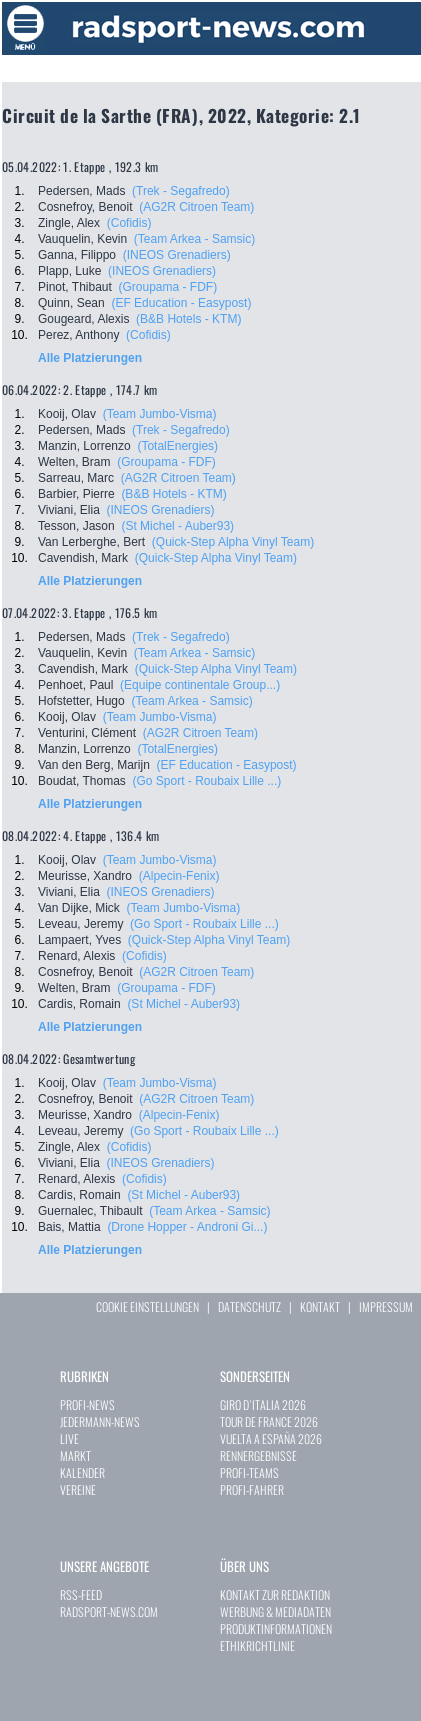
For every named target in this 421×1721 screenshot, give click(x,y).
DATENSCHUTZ (249, 1306)
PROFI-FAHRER (252, 1489)
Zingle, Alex (69, 223)
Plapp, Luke (69, 271)
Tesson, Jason (76, 526)
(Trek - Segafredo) (181, 191)
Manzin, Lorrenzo (84, 446)
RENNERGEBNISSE (258, 1455)
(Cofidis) (129, 223)
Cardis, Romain (79, 1004)
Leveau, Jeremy (80, 924)
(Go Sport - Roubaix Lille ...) (207, 781)
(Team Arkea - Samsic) (194, 239)
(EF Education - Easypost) (181, 303)
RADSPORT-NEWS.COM (109, 1611)
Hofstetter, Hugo (81, 701)
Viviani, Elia (69, 510)
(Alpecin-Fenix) (179, 876)
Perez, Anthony (78, 335)
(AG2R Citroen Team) (196, 207)
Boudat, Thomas (82, 781)
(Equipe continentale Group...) (200, 685)
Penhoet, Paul (75, 685)
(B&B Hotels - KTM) (188, 319)
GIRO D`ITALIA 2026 (263, 1404)
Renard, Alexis (76, 956)
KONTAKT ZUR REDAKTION (275, 1594)
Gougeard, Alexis (83, 319)
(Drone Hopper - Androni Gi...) (187, 1227)
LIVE (69, 1438)
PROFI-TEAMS (249, 1472)
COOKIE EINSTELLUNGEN (147, 1306)
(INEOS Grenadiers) (177, 255)
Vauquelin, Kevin (82, 239)
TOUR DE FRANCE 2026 (269, 1421)
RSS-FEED (81, 1594)
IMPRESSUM (386, 1306)
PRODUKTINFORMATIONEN (276, 1628)
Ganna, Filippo (77, 255)
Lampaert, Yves (79, 940)
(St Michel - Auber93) (177, 526)
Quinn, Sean (71, 303)
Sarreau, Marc (76, 478)
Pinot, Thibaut (75, 287)
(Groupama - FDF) (168, 287)
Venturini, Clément (87, 733)
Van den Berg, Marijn (94, 765)
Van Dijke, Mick (79, 908)
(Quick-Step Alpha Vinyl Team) (233, 542)
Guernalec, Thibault (90, 1211)
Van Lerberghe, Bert (91, 542)
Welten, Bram (74, 462)
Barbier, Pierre (76, 494)
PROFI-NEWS (87, 1404)
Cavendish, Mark (83, 558)
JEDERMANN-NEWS (100, 1421)
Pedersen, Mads (81, 191)
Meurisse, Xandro (85, 876)
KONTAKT (320, 1306)
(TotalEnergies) (177, 446)
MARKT (75, 1455)
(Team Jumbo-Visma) (160, 414)
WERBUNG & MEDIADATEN (275, 1611)
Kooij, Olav (67, 414)
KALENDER (82, 1472)
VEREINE (78, 1489)
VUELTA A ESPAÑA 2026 (271, 1438)
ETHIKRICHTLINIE (257, 1645)
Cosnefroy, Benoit (85, 207)
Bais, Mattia (69, 1227)
